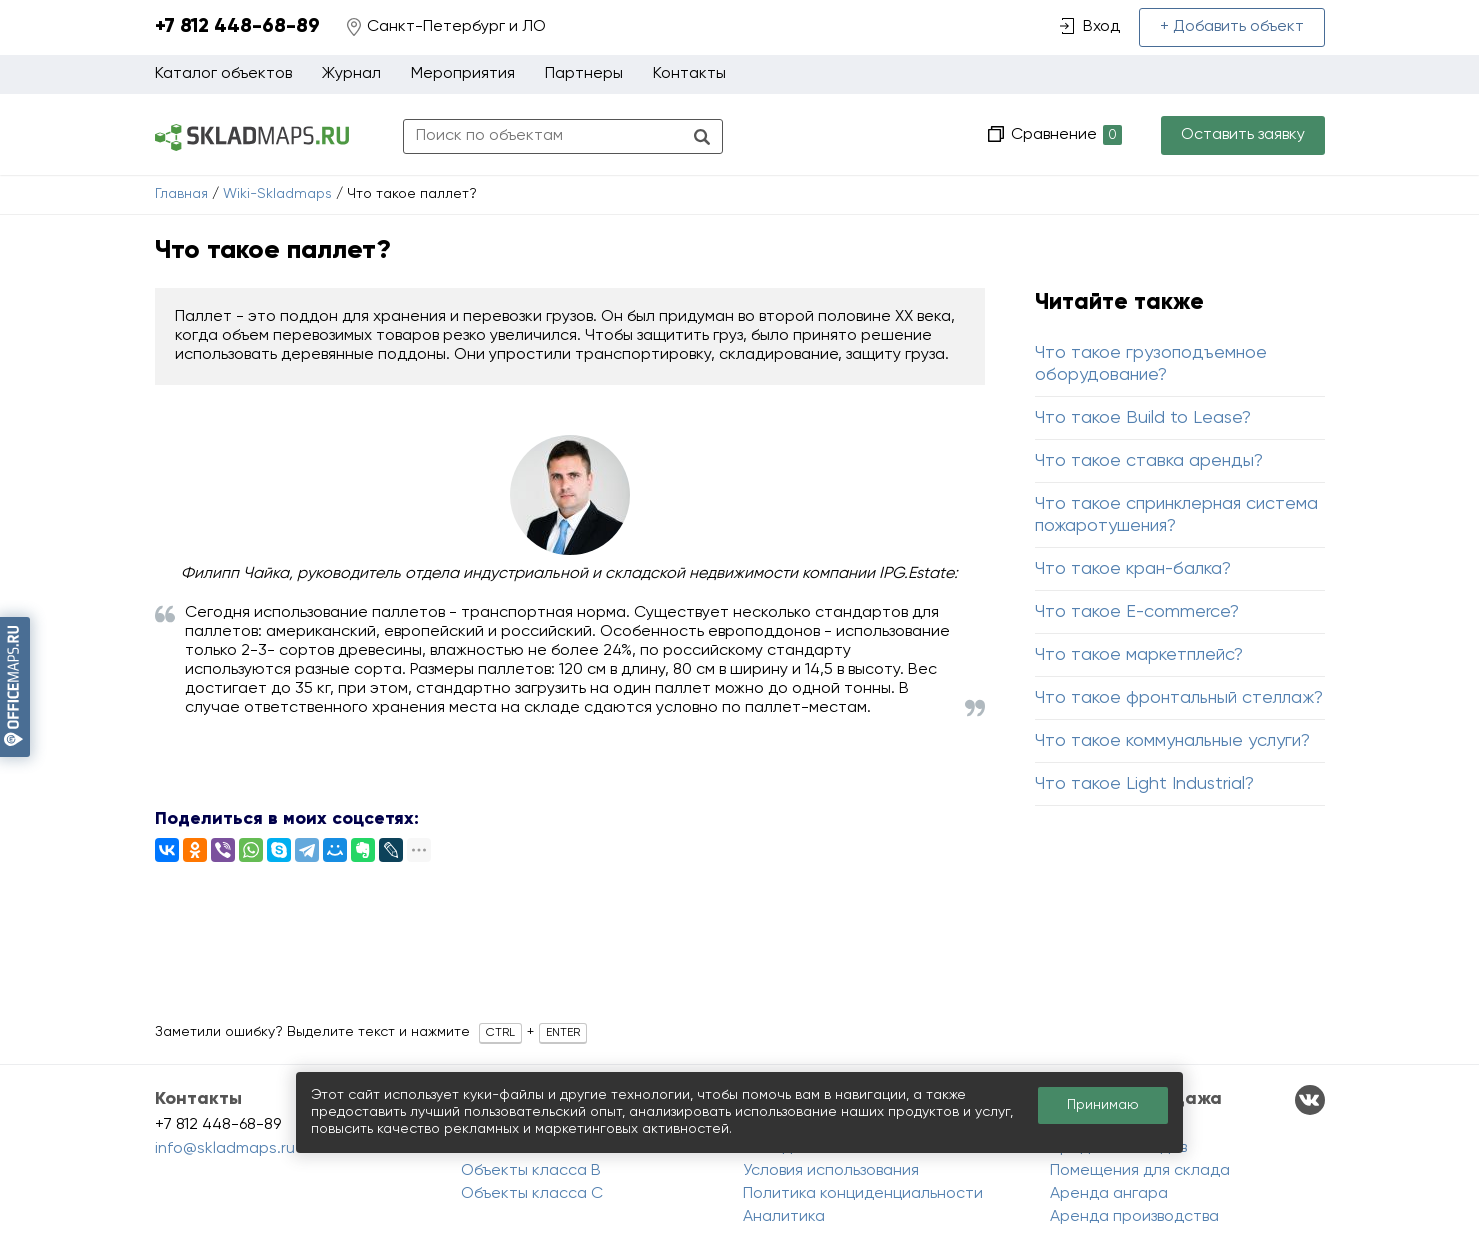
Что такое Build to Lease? (1143, 418)
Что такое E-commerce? (1137, 612)
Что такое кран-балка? (1133, 569)
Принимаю (1103, 1105)
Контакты (689, 74)
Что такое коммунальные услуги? (1172, 741)
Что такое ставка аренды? (1149, 461)
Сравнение (1064, 135)
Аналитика (784, 1217)
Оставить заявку (1243, 135)
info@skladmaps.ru (225, 1149)
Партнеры (584, 74)
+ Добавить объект (1232, 27)
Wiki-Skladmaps (277, 194)
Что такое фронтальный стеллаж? (1179, 698)
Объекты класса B (531, 1171)
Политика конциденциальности (863, 1194)
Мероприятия (463, 74)
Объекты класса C (532, 1194)
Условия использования (831, 1171)
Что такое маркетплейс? (1139, 655)
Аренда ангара (1109, 1194)
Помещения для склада (1140, 1171)
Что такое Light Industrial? (1144, 784)
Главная (181, 194)
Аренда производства (1134, 1217)
